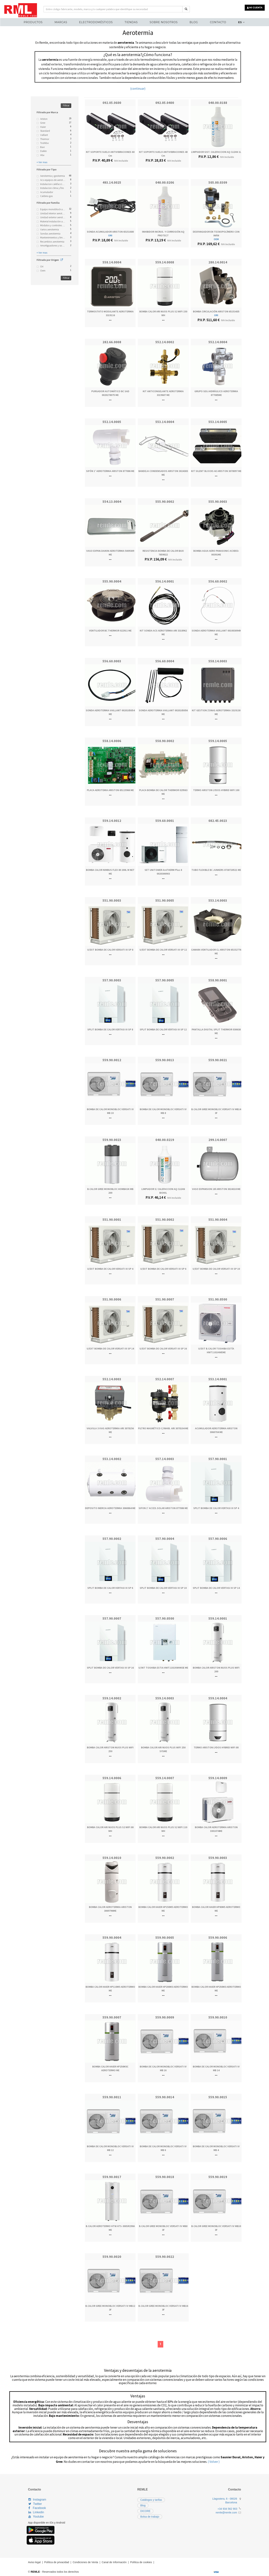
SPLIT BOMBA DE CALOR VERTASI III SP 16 (110, 1667)
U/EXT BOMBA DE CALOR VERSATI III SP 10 (216, 1268)
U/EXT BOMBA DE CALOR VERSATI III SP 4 (110, 1268)
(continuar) (138, 89)
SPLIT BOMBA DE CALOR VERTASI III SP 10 (163, 1588)
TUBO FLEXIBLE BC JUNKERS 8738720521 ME (216, 870)
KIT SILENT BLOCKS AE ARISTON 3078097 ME (216, 471)
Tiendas (131, 21)
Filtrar (66, 105)
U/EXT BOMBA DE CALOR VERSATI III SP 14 (110, 1348)
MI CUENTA (255, 7)
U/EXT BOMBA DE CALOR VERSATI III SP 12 (163, 949)
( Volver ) (214, 2462)
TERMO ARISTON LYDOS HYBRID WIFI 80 (216, 1747)
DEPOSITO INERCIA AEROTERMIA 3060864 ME (110, 1508)
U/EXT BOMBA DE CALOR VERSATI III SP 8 (110, 949)
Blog (193, 21)
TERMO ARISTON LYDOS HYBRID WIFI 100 (216, 790)
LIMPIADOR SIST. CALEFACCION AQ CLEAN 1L (216, 152)
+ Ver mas (42, 162)
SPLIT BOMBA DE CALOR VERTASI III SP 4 (216, 1508)
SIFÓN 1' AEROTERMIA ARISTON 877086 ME (110, 471)
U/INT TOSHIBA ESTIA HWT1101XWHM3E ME (163, 1667)
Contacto (216, 21)
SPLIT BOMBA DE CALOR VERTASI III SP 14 (216, 1588)
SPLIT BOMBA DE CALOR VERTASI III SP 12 (163, 1029)
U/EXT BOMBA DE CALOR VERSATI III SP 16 (163, 1348)
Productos (35, 21)
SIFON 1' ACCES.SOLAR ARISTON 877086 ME (163, 1508)
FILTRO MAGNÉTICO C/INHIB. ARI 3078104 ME (163, 1428)
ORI (110, 235)
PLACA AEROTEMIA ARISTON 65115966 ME (110, 790)
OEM (216, 239)
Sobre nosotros (163, 21)
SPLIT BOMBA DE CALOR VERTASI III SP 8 (110, 1029)
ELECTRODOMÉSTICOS (97, 21)
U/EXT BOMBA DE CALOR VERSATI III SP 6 (163, 1268)
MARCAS (62, 21)
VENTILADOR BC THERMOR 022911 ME (110, 630)
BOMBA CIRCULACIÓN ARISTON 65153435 (216, 311)
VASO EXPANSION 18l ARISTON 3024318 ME (216, 1189)
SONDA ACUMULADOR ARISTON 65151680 (110, 231)
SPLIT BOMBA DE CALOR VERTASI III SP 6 (110, 1588)
